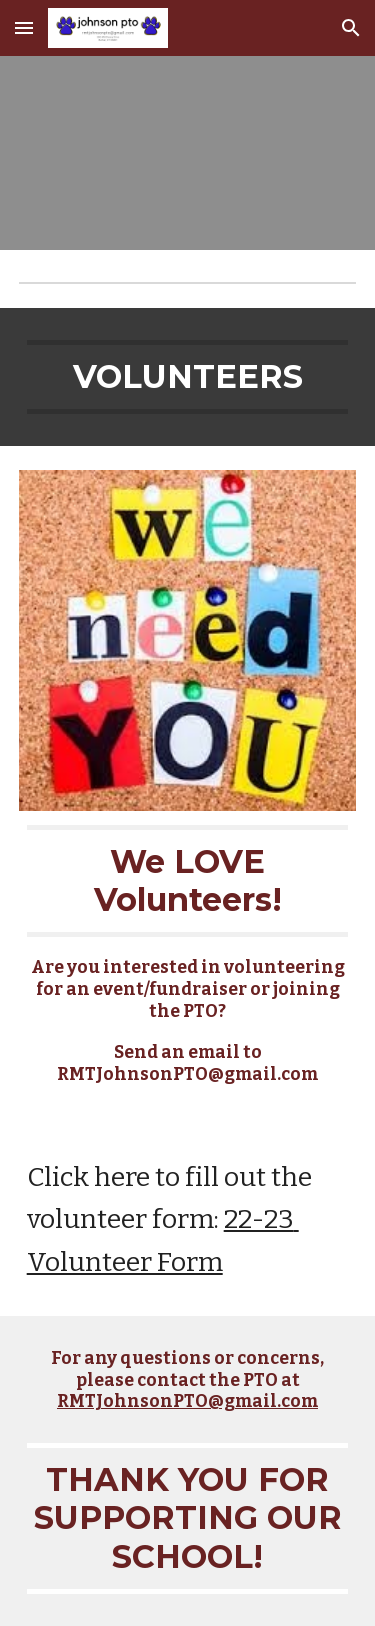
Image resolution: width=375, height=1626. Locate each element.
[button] (24, 27)
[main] (188, 377)
